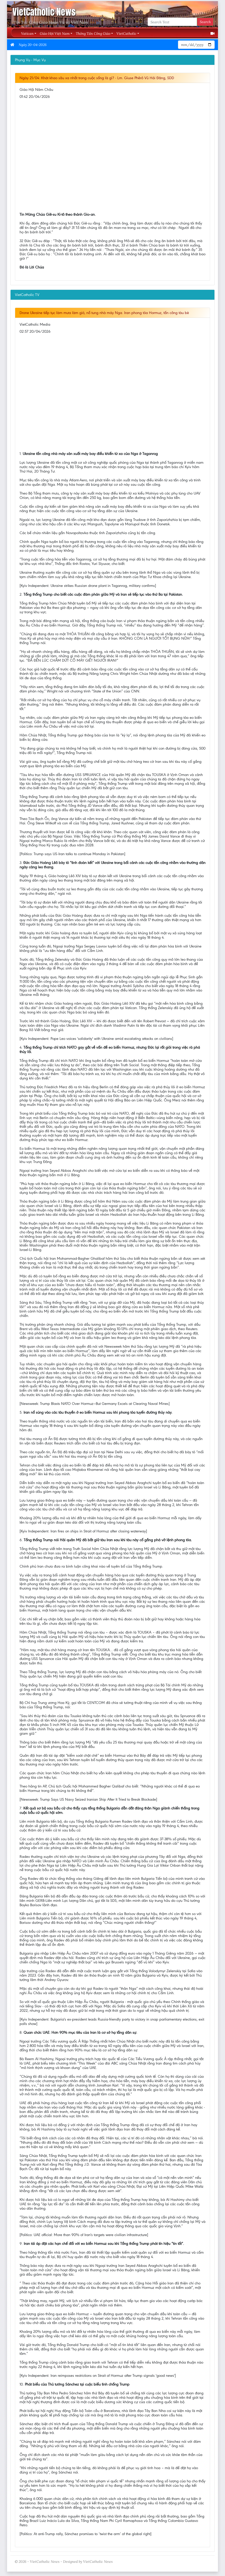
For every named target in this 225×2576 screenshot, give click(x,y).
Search (205, 21)
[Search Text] (172, 22)
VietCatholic (126, 33)
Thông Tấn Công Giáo (93, 33)
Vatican (27, 33)
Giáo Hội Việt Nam (55, 33)
